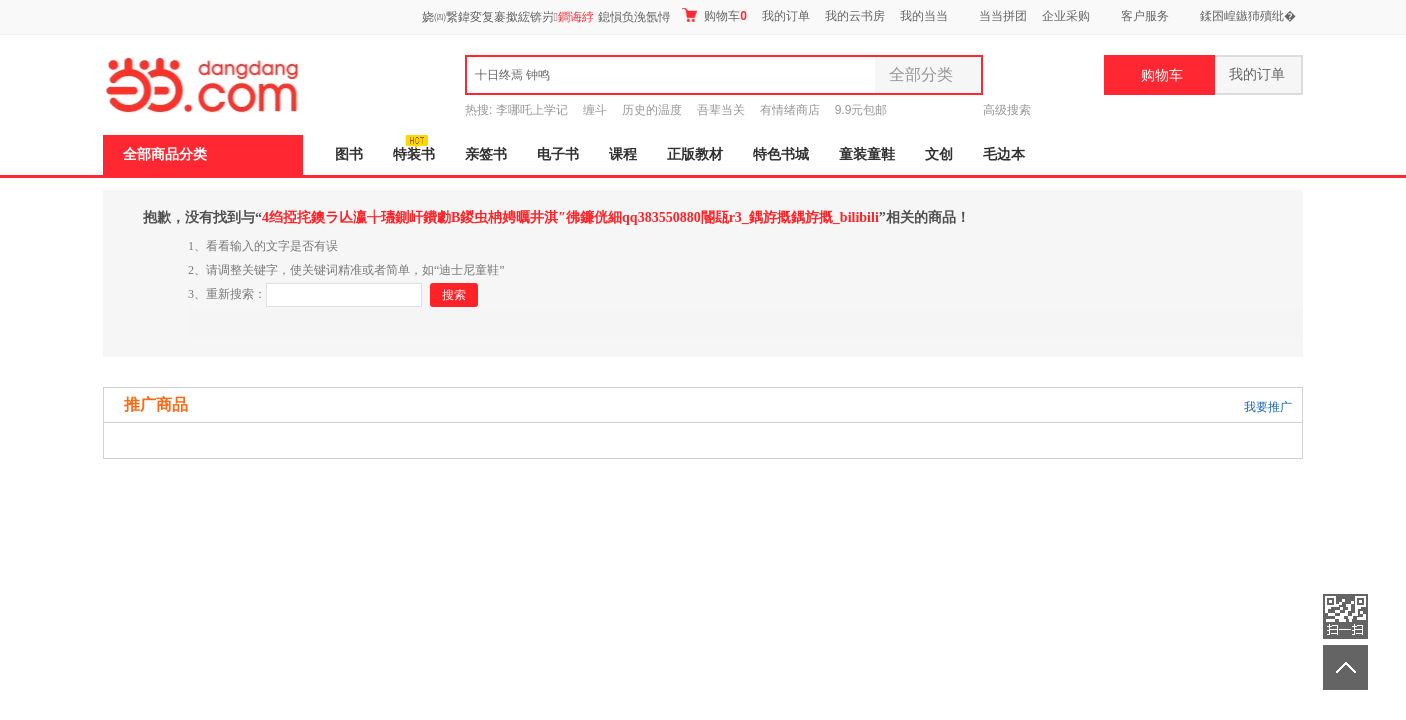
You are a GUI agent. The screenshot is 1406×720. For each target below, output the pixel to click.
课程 (623, 154)
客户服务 (1145, 16)
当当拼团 (1003, 16)
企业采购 (1066, 16)
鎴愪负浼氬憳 (634, 17)
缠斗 (595, 110)
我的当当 (924, 16)
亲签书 (486, 154)
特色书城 (781, 154)
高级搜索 (1007, 110)
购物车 (714, 15)
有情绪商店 (790, 110)
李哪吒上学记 (532, 110)
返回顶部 (1345, 667)
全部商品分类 (165, 154)
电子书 (558, 154)
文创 (939, 154)
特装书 (414, 154)
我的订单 (786, 16)
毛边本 (1004, 154)
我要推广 (1268, 407)
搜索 (454, 295)
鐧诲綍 (576, 17)
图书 (349, 154)
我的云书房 (855, 16)
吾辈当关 (721, 110)
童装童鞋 (867, 154)
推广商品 (156, 404)
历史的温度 (652, 110)
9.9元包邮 (861, 110)
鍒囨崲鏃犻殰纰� (1248, 16)
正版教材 (695, 154)
